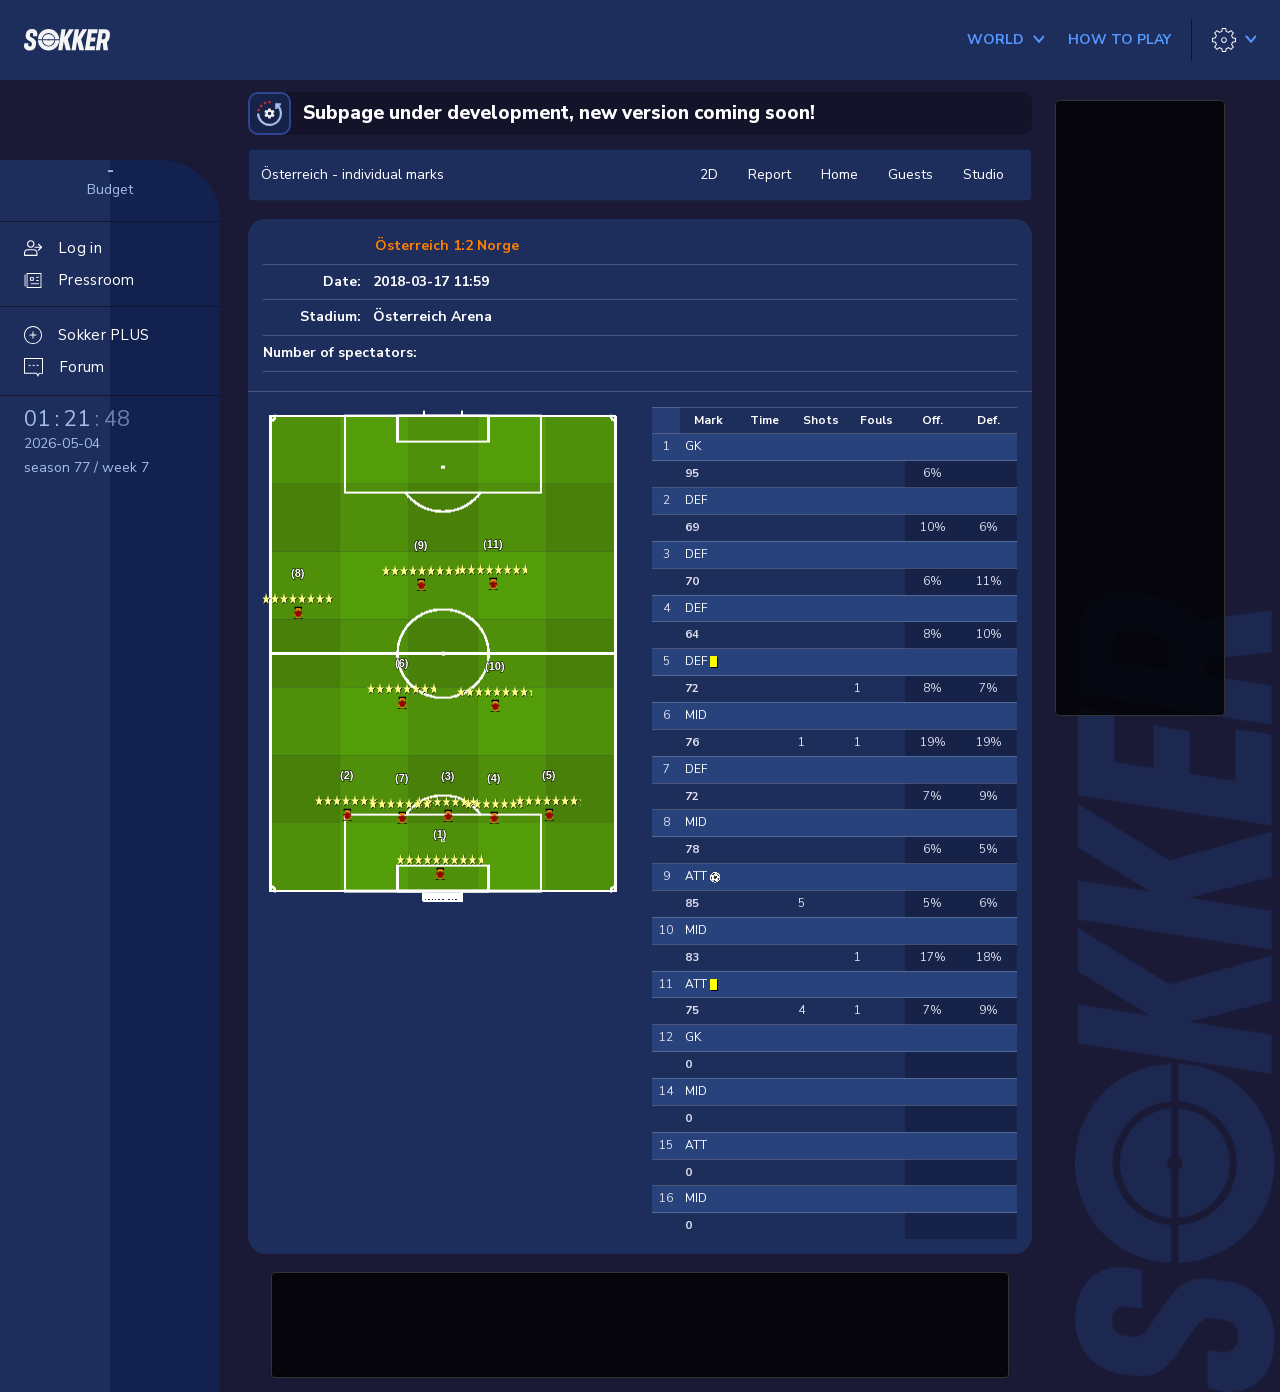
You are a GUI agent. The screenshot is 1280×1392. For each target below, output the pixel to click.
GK (693, 446)
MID (696, 715)
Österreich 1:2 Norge (447, 245)
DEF (696, 500)
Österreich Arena (432, 316)
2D (709, 174)
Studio (983, 174)
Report (769, 174)
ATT (697, 876)
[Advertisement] (640, 1322)
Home (839, 174)
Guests (910, 174)
